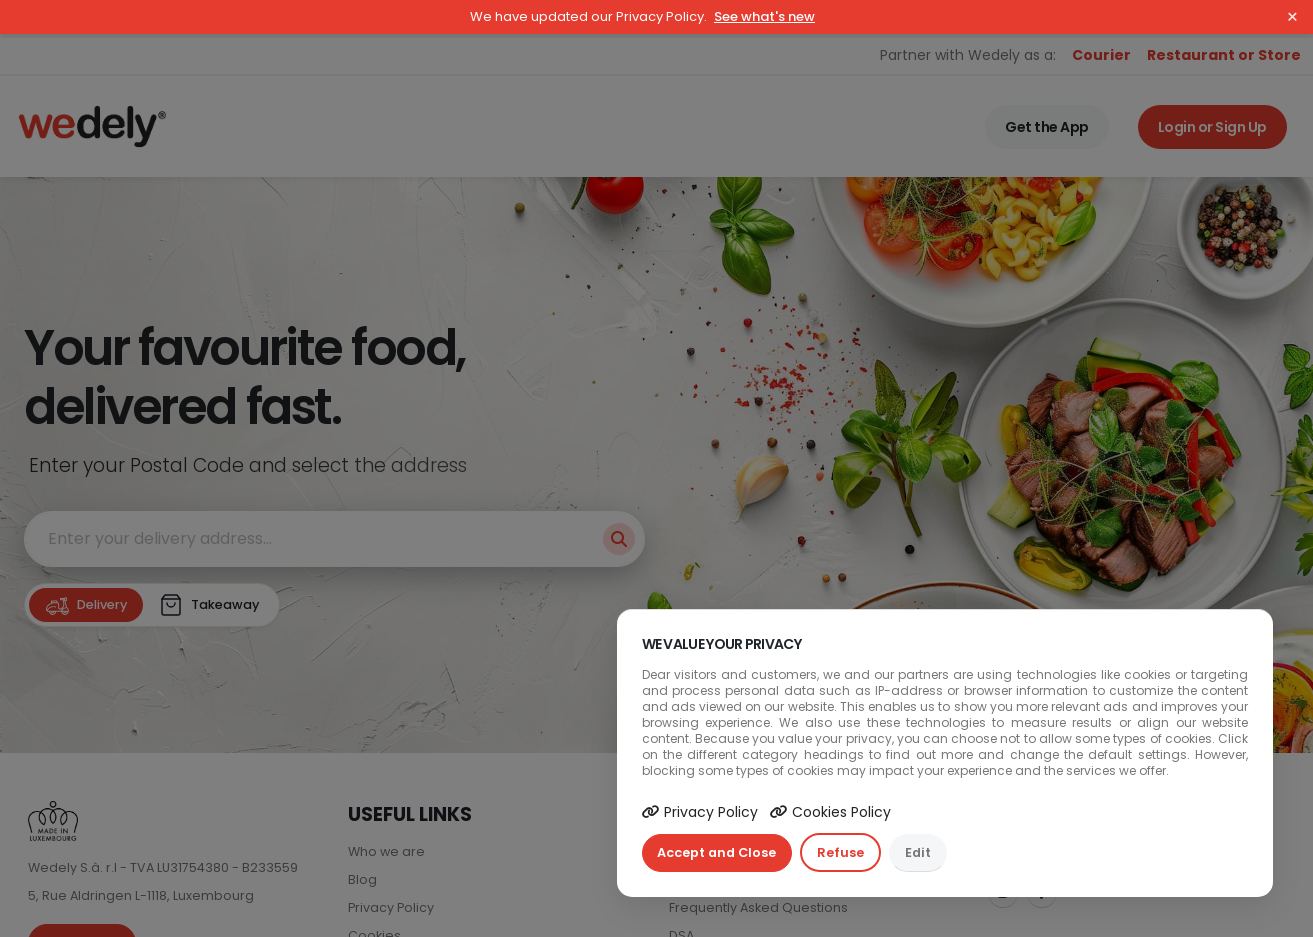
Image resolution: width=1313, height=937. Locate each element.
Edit (918, 852)
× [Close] (1292, 17)
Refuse (840, 852)
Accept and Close (716, 852)
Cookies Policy (830, 812)
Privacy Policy (700, 812)
